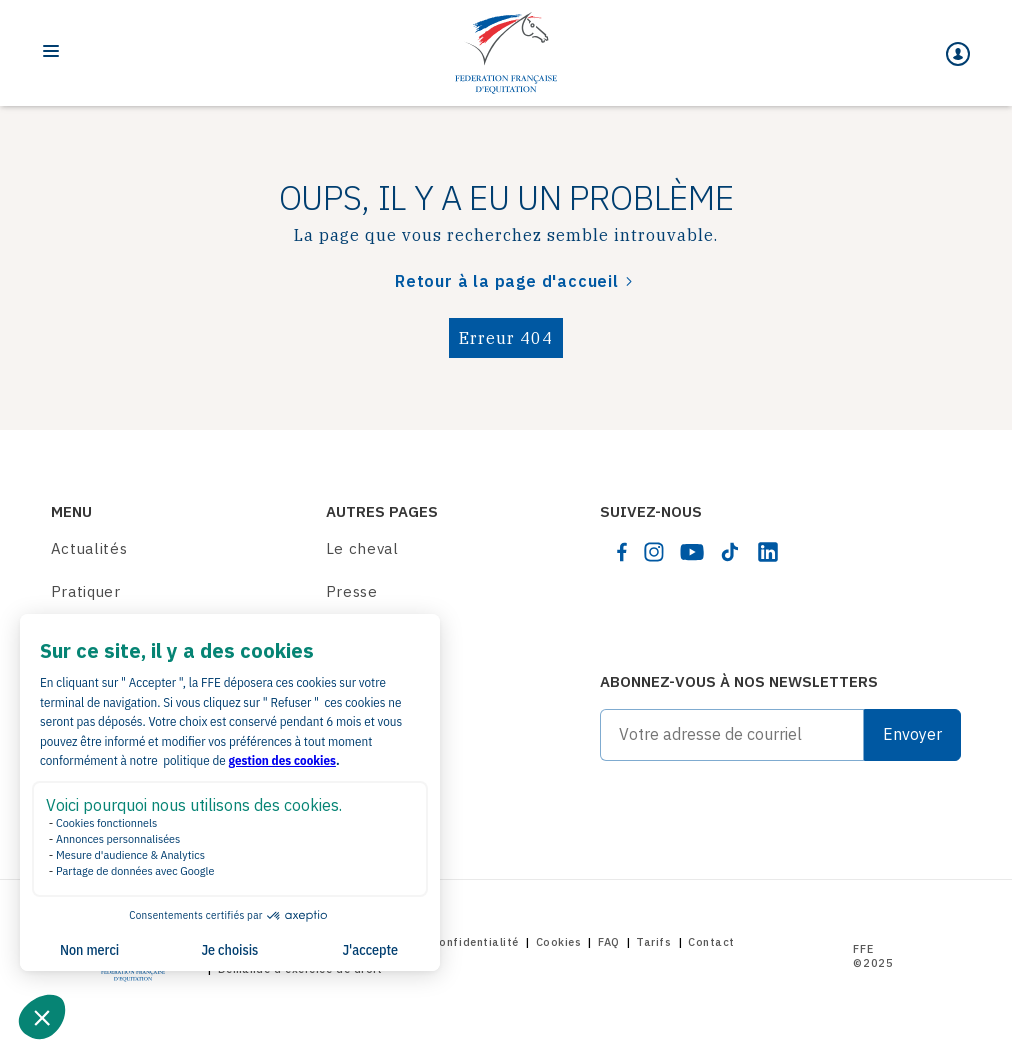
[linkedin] (768, 552)
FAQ (609, 942)
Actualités (89, 548)
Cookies (559, 942)
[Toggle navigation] (51, 51)
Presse (352, 591)
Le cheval (362, 548)
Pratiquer (86, 591)
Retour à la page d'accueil (507, 281)
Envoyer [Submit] (912, 734)
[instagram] (654, 552)
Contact (711, 942)
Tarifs (653, 942)
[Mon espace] (958, 54)
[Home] (506, 53)
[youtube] (692, 552)
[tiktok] (730, 552)
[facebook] (622, 552)
